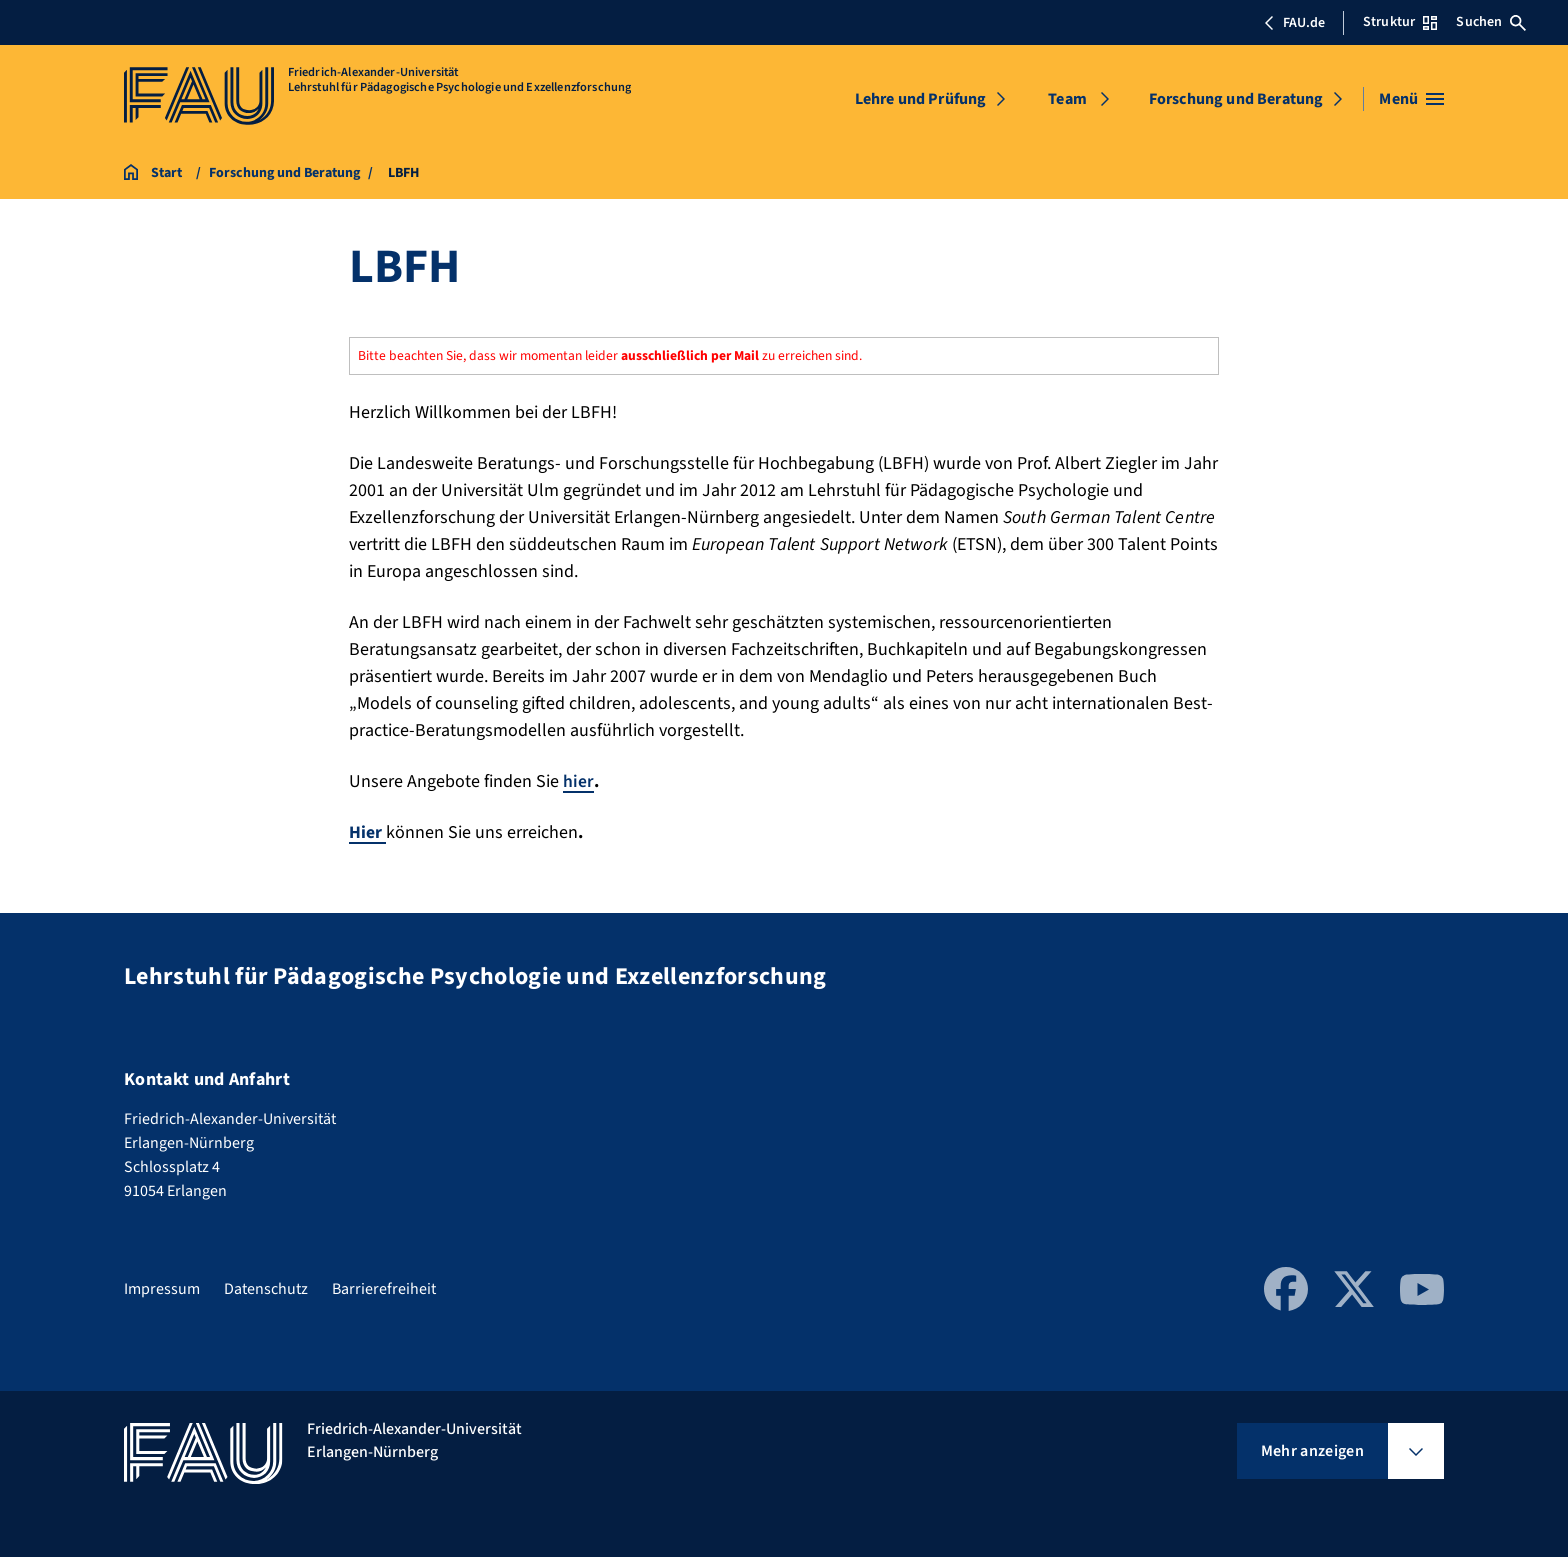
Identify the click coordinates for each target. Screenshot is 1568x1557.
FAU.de (1294, 23)
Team (1067, 99)
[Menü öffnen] (1411, 99)
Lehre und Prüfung (921, 99)
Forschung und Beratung (1236, 99)
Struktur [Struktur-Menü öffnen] (1400, 22)
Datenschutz (266, 1289)
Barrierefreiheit (384, 1289)
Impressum (162, 1289)
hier (578, 781)
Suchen (1491, 22)
